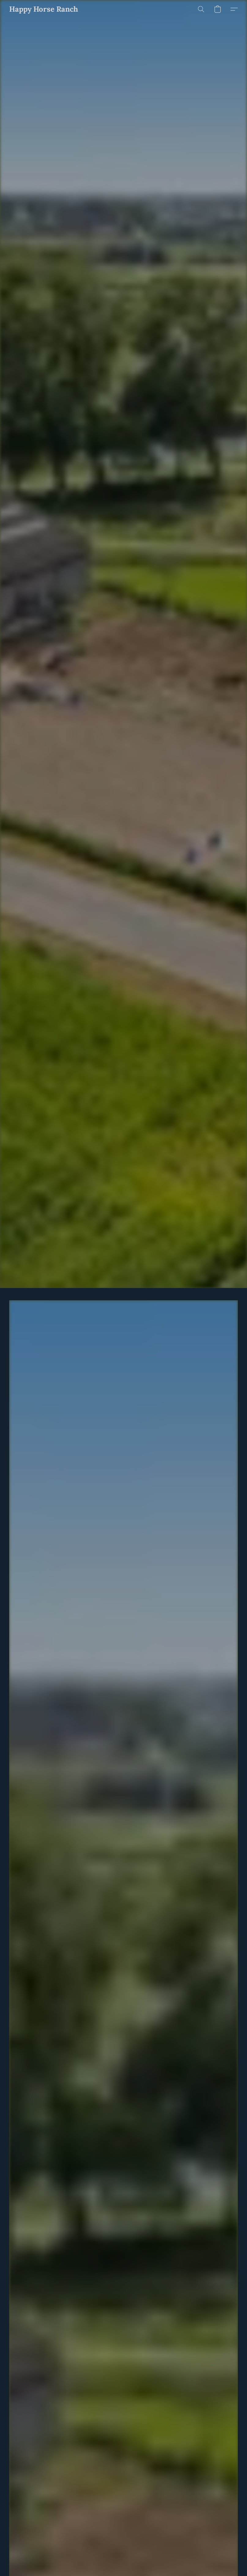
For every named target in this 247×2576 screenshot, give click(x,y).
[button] (43, 9)
